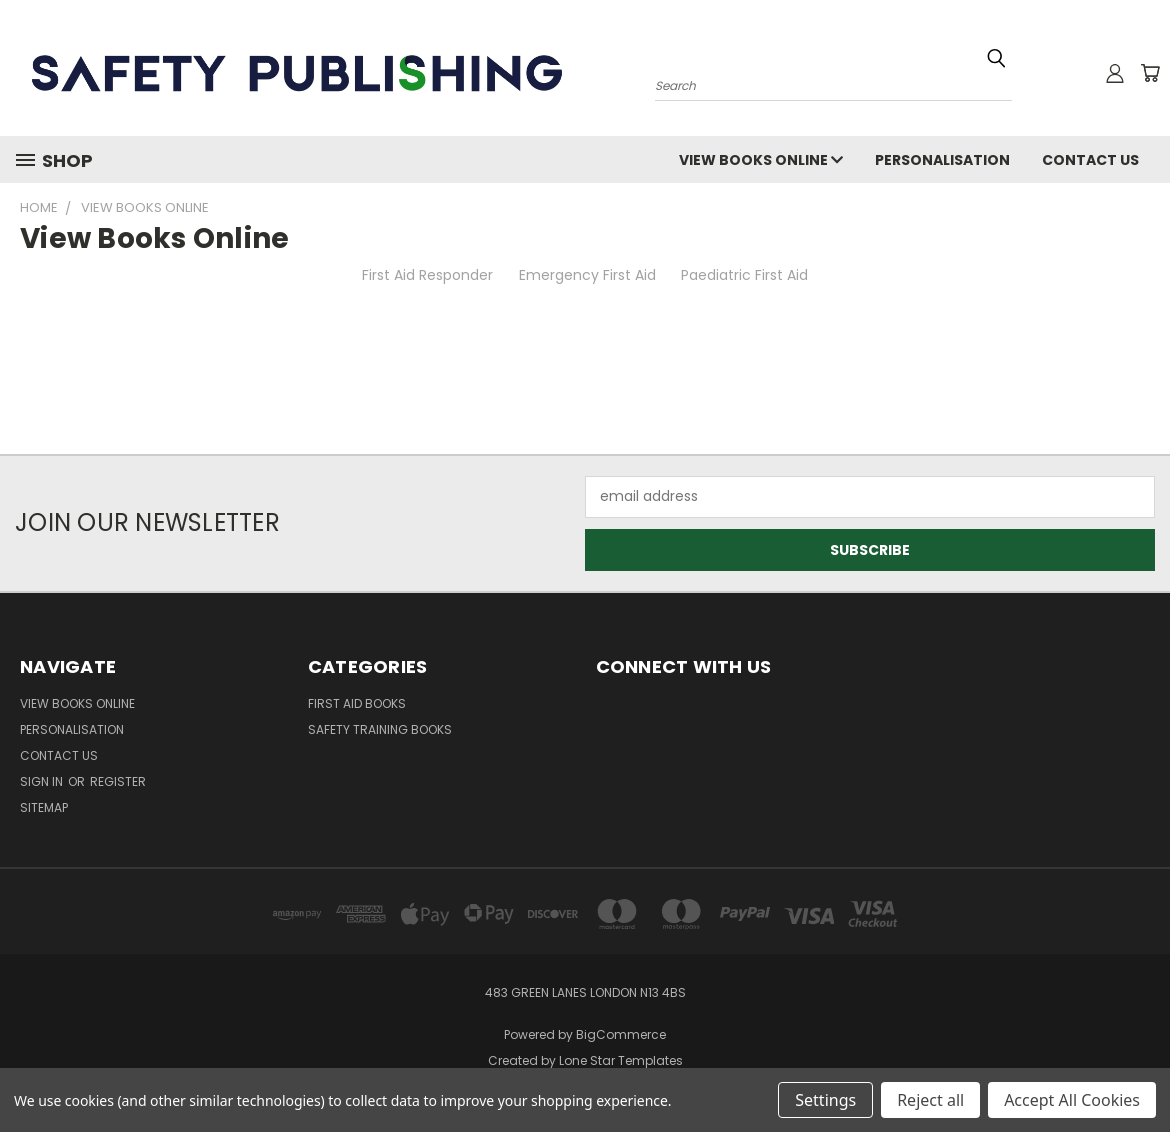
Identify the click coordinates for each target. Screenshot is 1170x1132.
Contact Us (1090, 160)
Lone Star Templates (621, 1060)
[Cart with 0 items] (1150, 73)
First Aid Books (357, 703)
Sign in (43, 781)
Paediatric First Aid (744, 275)
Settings (825, 1100)
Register (118, 781)
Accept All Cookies (1072, 1100)
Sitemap (44, 807)
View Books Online (761, 160)
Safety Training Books (380, 729)
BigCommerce (621, 1034)
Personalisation (942, 160)
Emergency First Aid (587, 275)
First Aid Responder (427, 275)
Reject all (930, 1100)
